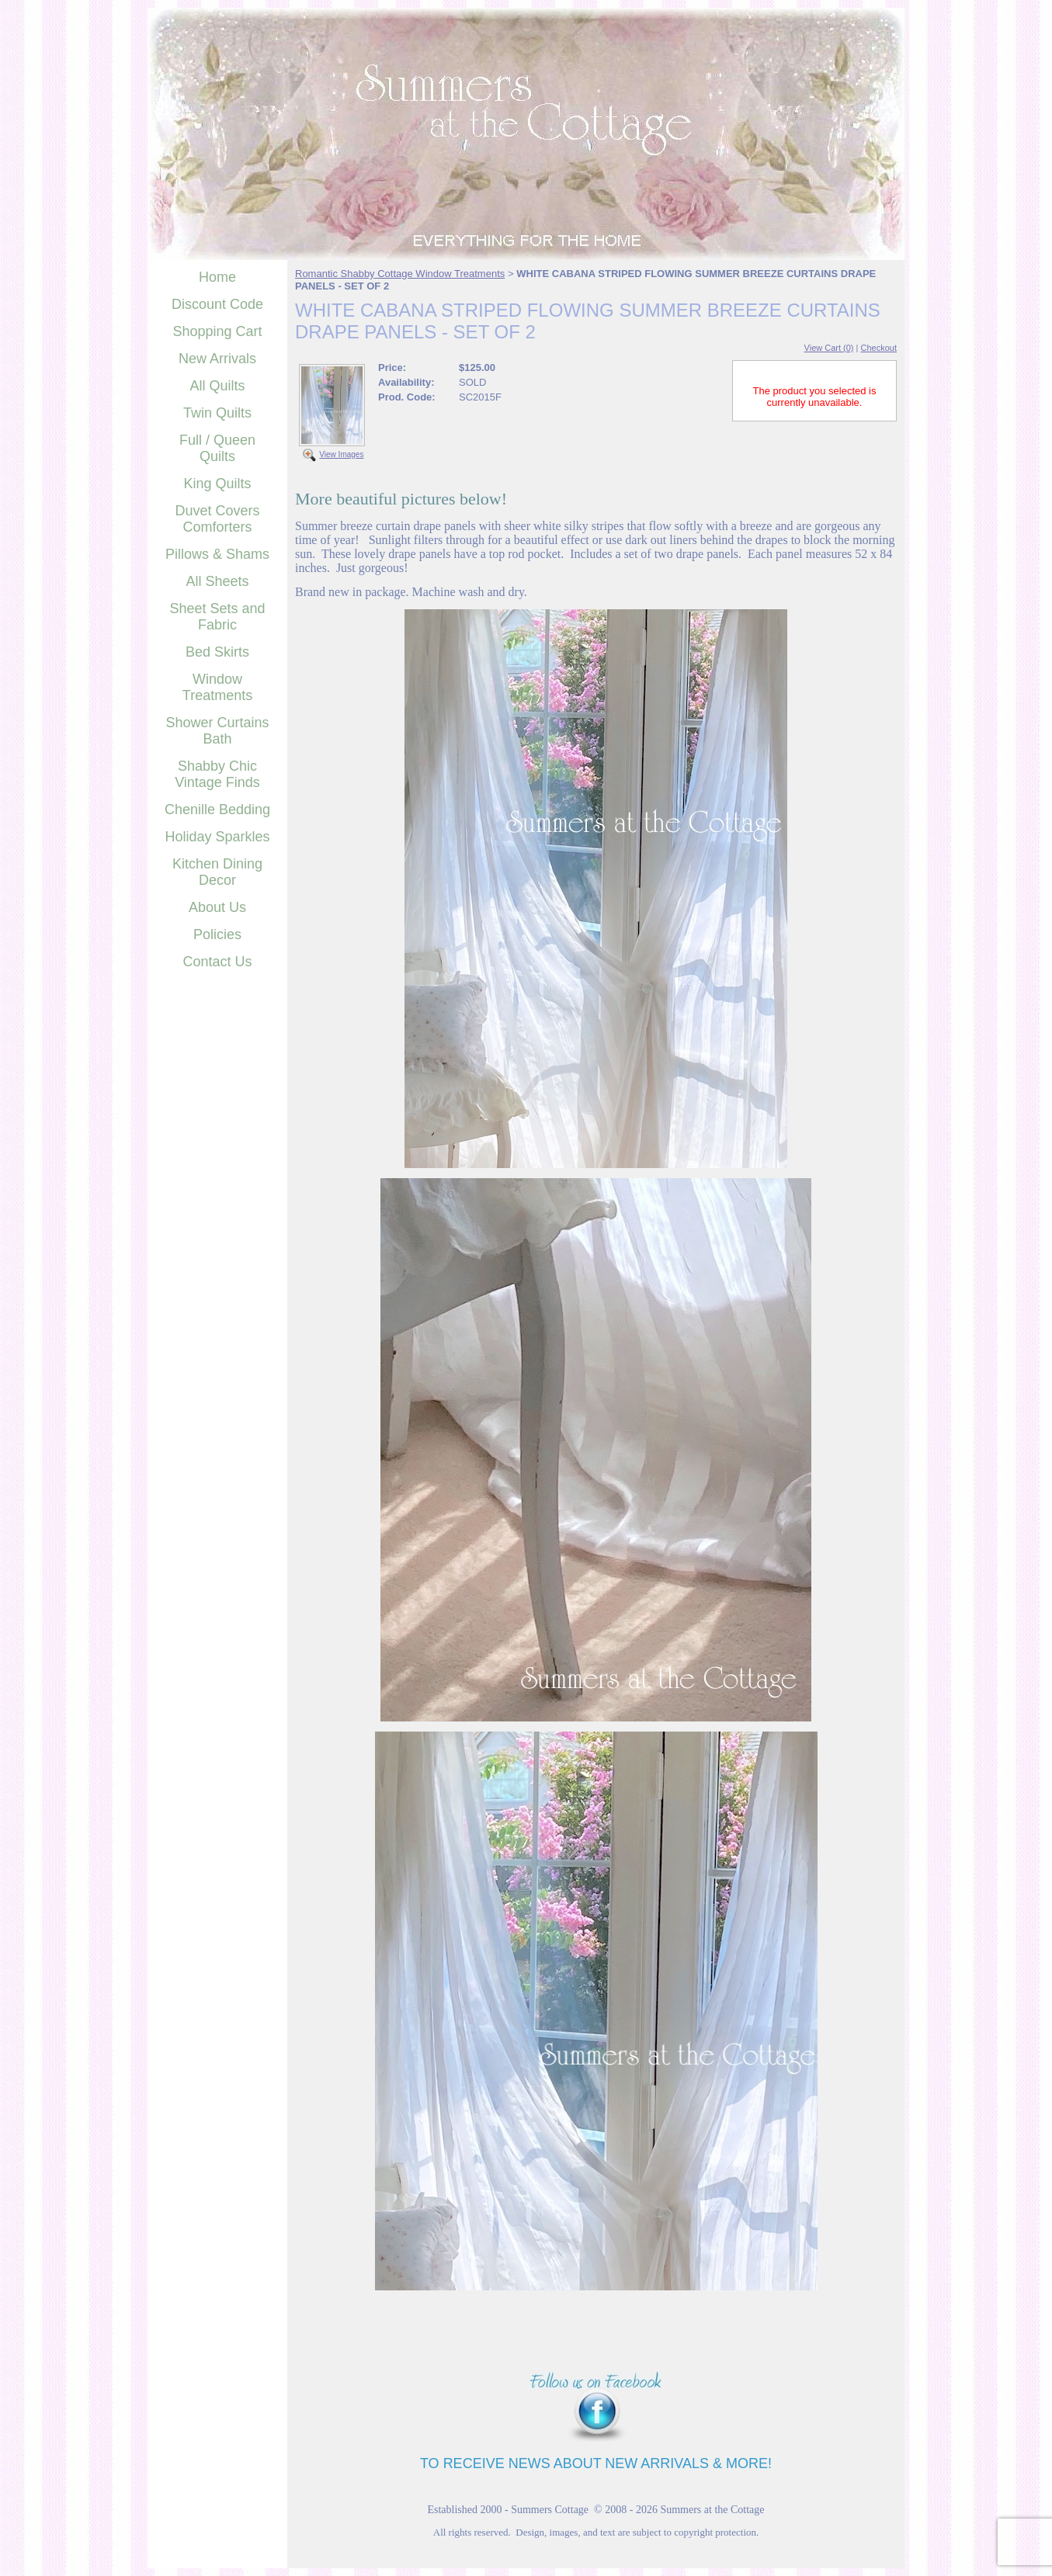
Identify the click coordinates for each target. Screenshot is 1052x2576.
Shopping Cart (217, 331)
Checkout (879, 347)
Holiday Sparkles (217, 836)
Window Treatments (217, 687)
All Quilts (217, 386)
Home (217, 277)
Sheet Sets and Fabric (217, 617)
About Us (217, 907)
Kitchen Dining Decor (217, 872)
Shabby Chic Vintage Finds (217, 774)
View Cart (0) (829, 347)
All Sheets (217, 581)
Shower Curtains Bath (217, 731)
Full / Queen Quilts (217, 448)
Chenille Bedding (217, 809)
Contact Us (217, 961)
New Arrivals (217, 358)
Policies (217, 934)
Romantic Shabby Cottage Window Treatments (400, 273)
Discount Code (217, 304)
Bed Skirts (217, 652)
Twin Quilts (217, 413)
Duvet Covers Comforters (217, 519)
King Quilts (217, 483)
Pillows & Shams (217, 554)
